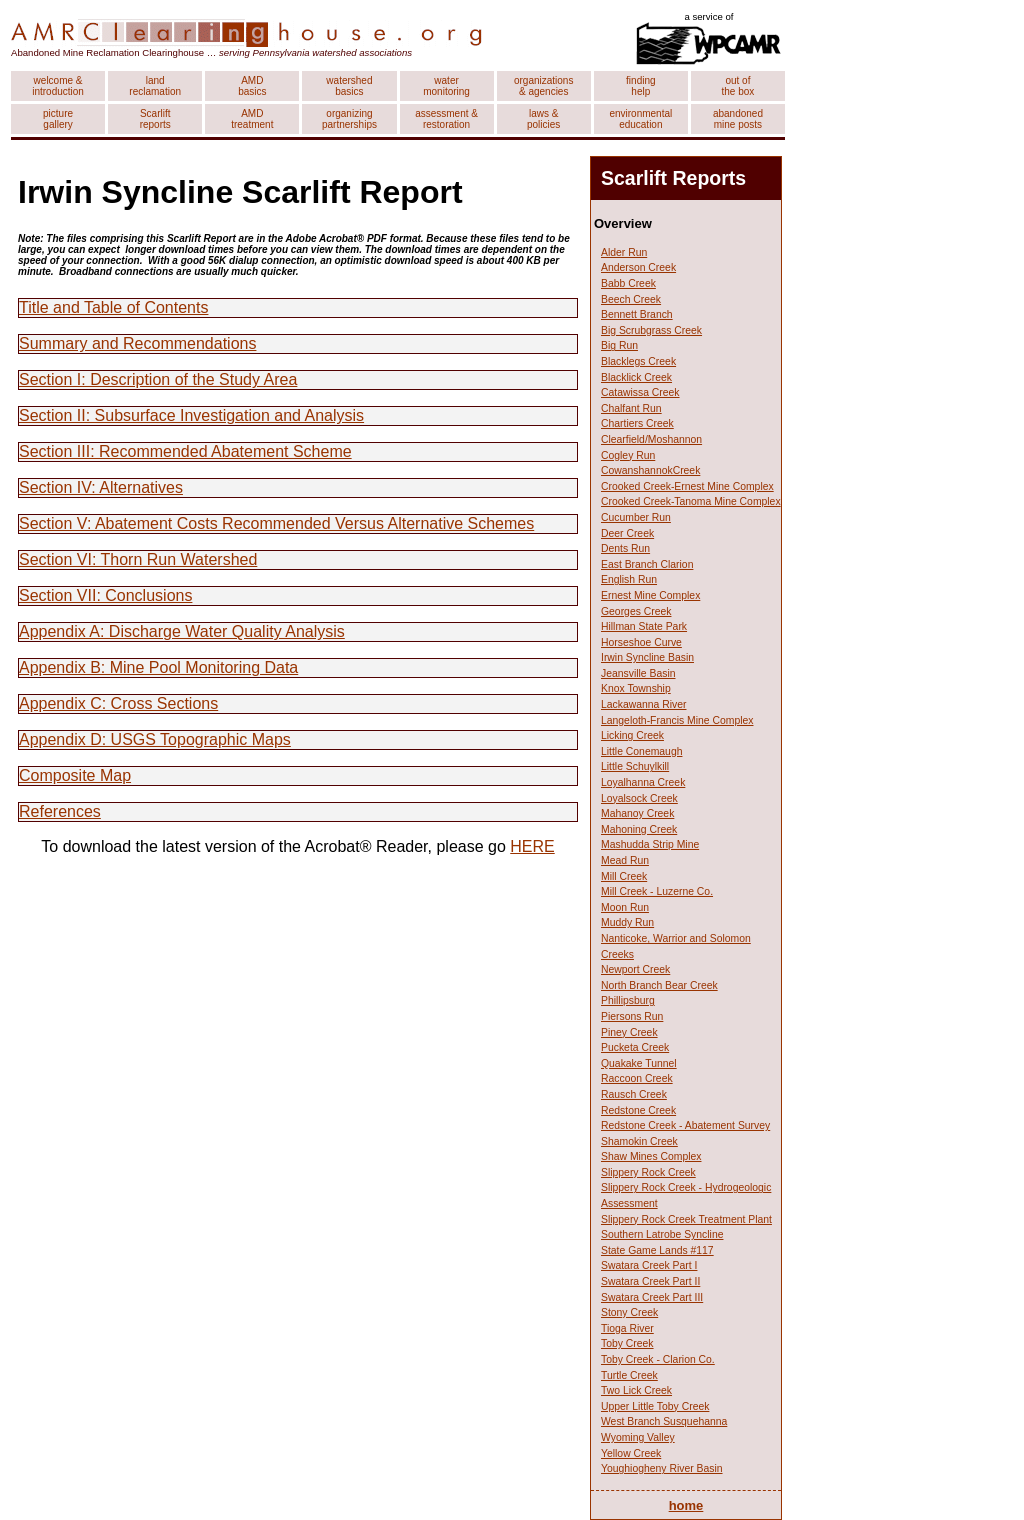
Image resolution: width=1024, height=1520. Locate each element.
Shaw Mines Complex (651, 1156)
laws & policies (543, 119)
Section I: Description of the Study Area (158, 379)
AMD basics (252, 86)
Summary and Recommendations (137, 343)
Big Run (619, 345)
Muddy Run (627, 922)
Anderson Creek (638, 267)
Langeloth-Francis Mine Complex (677, 720)
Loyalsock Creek (639, 798)
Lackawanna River (643, 704)
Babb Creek (628, 283)
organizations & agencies (543, 86)
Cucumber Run (636, 517)
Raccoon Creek (637, 1078)
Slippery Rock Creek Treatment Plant (686, 1219)
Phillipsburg (628, 1000)
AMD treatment (252, 119)
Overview (623, 223)
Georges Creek (636, 611)
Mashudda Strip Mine (650, 844)
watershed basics (349, 86)
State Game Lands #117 (657, 1250)
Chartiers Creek (637, 423)
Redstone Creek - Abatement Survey (685, 1125)
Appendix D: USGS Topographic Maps (155, 739)
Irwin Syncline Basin (647, 657)
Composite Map (75, 775)
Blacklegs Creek (638, 361)
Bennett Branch (637, 314)
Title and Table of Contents (113, 307)
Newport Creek (635, 969)
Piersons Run (632, 1016)
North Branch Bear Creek (659, 985)
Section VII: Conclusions (105, 595)
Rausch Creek (634, 1094)
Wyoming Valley (638, 1437)
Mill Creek (624, 876)
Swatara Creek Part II (650, 1281)
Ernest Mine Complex (650, 595)
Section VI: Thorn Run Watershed (138, 559)
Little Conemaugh (641, 751)
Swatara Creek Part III (652, 1297)
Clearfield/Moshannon (651, 439)
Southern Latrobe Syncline (662, 1234)
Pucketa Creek (635, 1047)
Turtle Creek (629, 1375)
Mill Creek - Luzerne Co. (657, 891)
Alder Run (624, 252)
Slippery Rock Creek (648, 1172)
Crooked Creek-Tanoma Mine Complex (691, 501)
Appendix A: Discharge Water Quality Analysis (182, 631)
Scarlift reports (155, 119)
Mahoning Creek (639, 829)
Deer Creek (627, 533)
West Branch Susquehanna (664, 1421)
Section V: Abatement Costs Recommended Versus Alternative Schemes (276, 523)
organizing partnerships (349, 119)
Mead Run (625, 860)
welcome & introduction (58, 86)
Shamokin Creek (639, 1141)
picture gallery (58, 119)
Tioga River (627, 1328)
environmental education (640, 119)
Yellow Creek (631, 1453)
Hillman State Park (644, 626)
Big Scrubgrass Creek (651, 330)
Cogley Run (628, 455)
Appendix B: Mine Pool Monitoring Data (158, 667)
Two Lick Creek (636, 1390)
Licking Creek (632, 735)
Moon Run (625, 907)
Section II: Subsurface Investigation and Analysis (191, 415)
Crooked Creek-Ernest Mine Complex (687, 486)
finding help (640, 86)
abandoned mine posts (738, 119)
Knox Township (636, 688)
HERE (532, 846)
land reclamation (155, 86)
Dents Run (625, 548)
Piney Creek (629, 1032)
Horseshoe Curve (641, 642)
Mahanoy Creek (637, 813)
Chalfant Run (631, 408)
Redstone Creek (638, 1110)
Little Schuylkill (635, 766)
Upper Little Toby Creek (655, 1406)
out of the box (738, 86)
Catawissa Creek (640, 392)
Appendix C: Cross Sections (118, 703)
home (686, 1505)
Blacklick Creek (636, 377)
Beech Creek (631, 299)
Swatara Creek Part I (649, 1265)
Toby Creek (627, 1343)
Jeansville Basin (638, 673)
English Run (629, 579)
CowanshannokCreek (650, 470)
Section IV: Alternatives (101, 487)
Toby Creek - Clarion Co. (658, 1359)
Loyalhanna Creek (643, 782)
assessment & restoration (446, 119)
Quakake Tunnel (639, 1063)
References (60, 811)
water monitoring (446, 86)
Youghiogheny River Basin (662, 1468)
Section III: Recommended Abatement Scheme (185, 451)
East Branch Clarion (647, 564)
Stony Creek (629, 1312)
